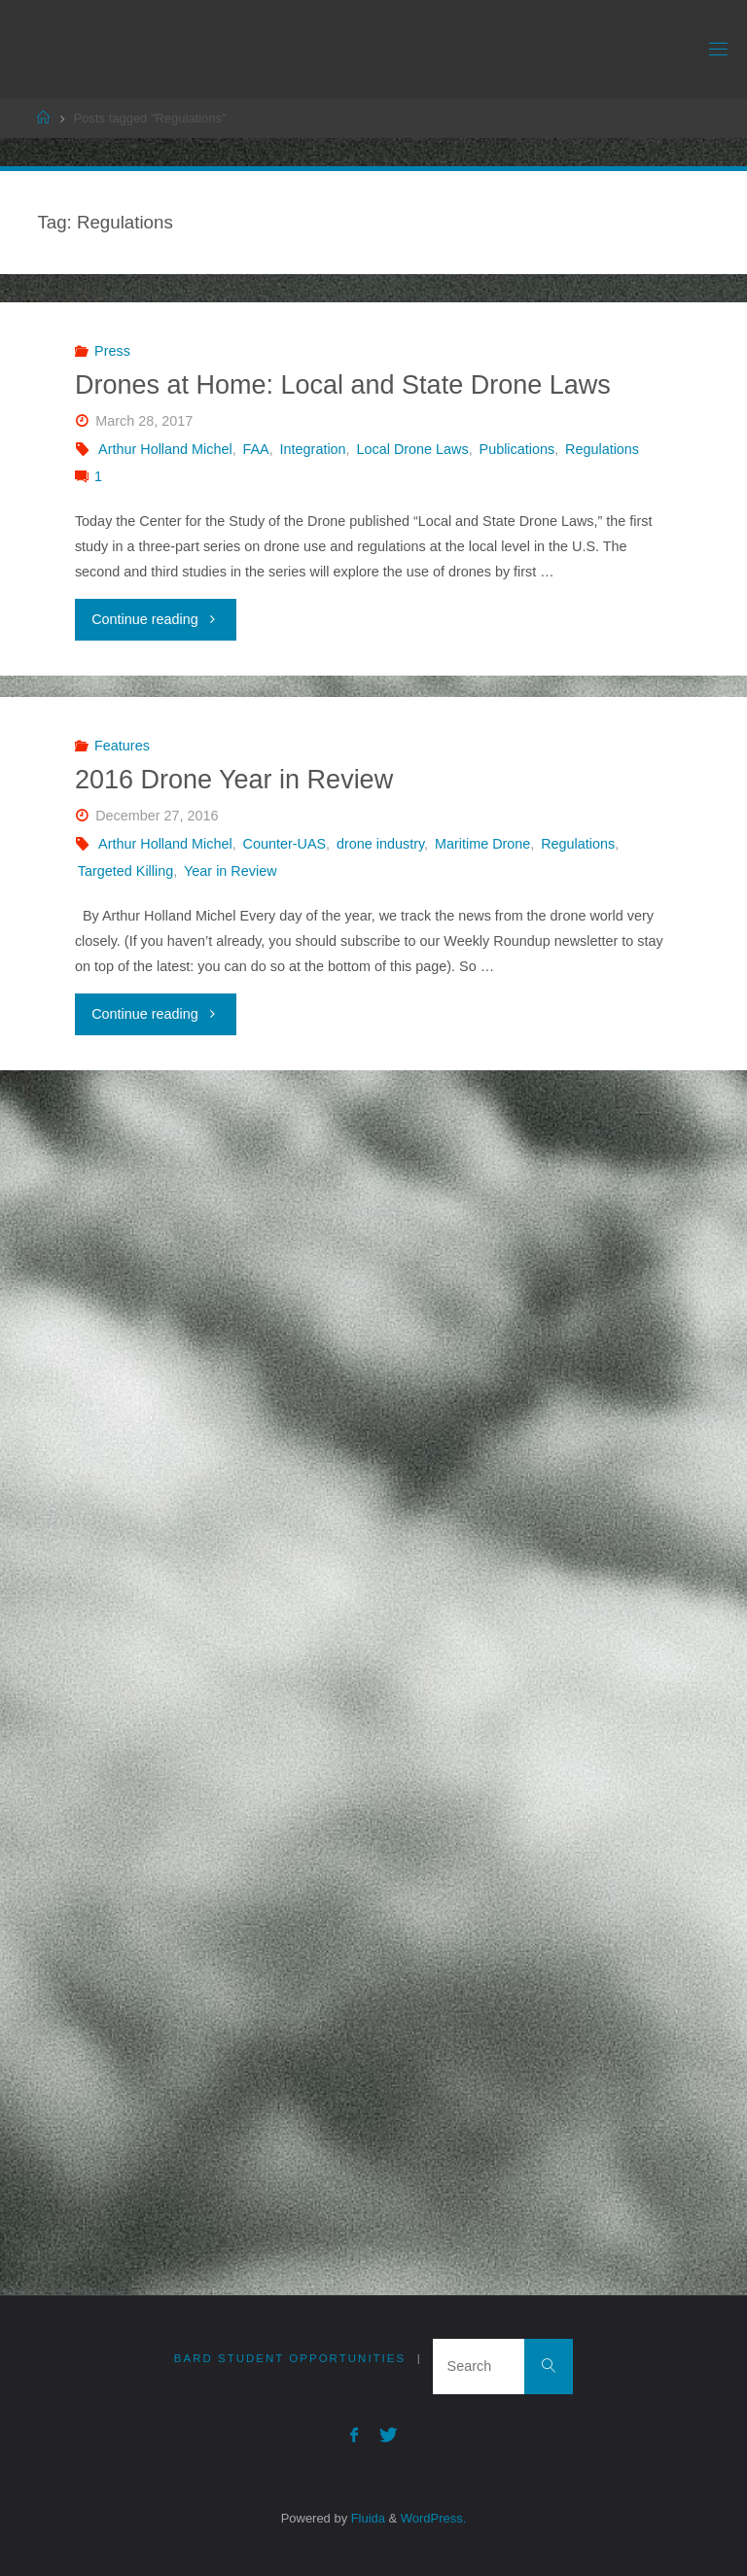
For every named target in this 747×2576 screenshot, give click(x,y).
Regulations (602, 449)
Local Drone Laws (412, 449)
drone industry (380, 844)
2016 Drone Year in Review (234, 779)
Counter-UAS (285, 844)
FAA (256, 449)
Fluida (366, 2517)
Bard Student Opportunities (290, 2358)
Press (112, 351)
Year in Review (230, 871)
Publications (517, 449)
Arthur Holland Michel (165, 449)
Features (122, 745)
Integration (313, 449)
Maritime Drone (482, 844)
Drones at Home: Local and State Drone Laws (343, 385)
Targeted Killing (125, 871)
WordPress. (433, 2517)
